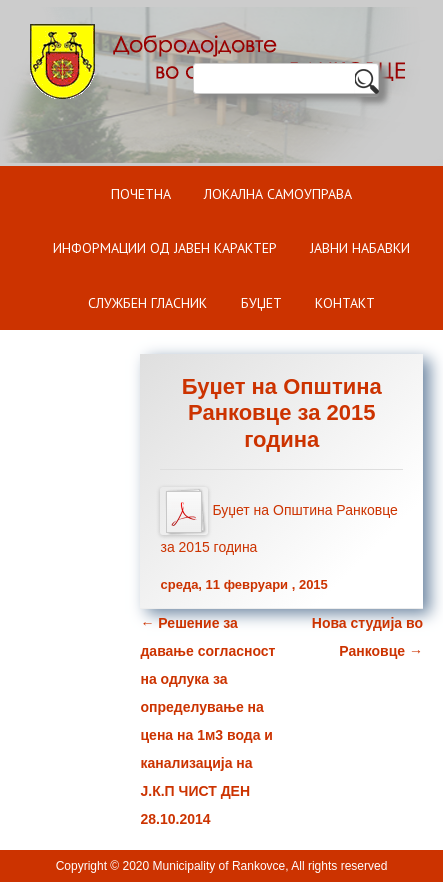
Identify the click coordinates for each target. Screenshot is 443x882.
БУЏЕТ (261, 303)
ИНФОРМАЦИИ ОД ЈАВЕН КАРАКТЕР (165, 248)
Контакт (345, 303)
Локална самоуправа (278, 194)
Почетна (141, 194)
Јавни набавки (360, 248)
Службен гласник (147, 303)
